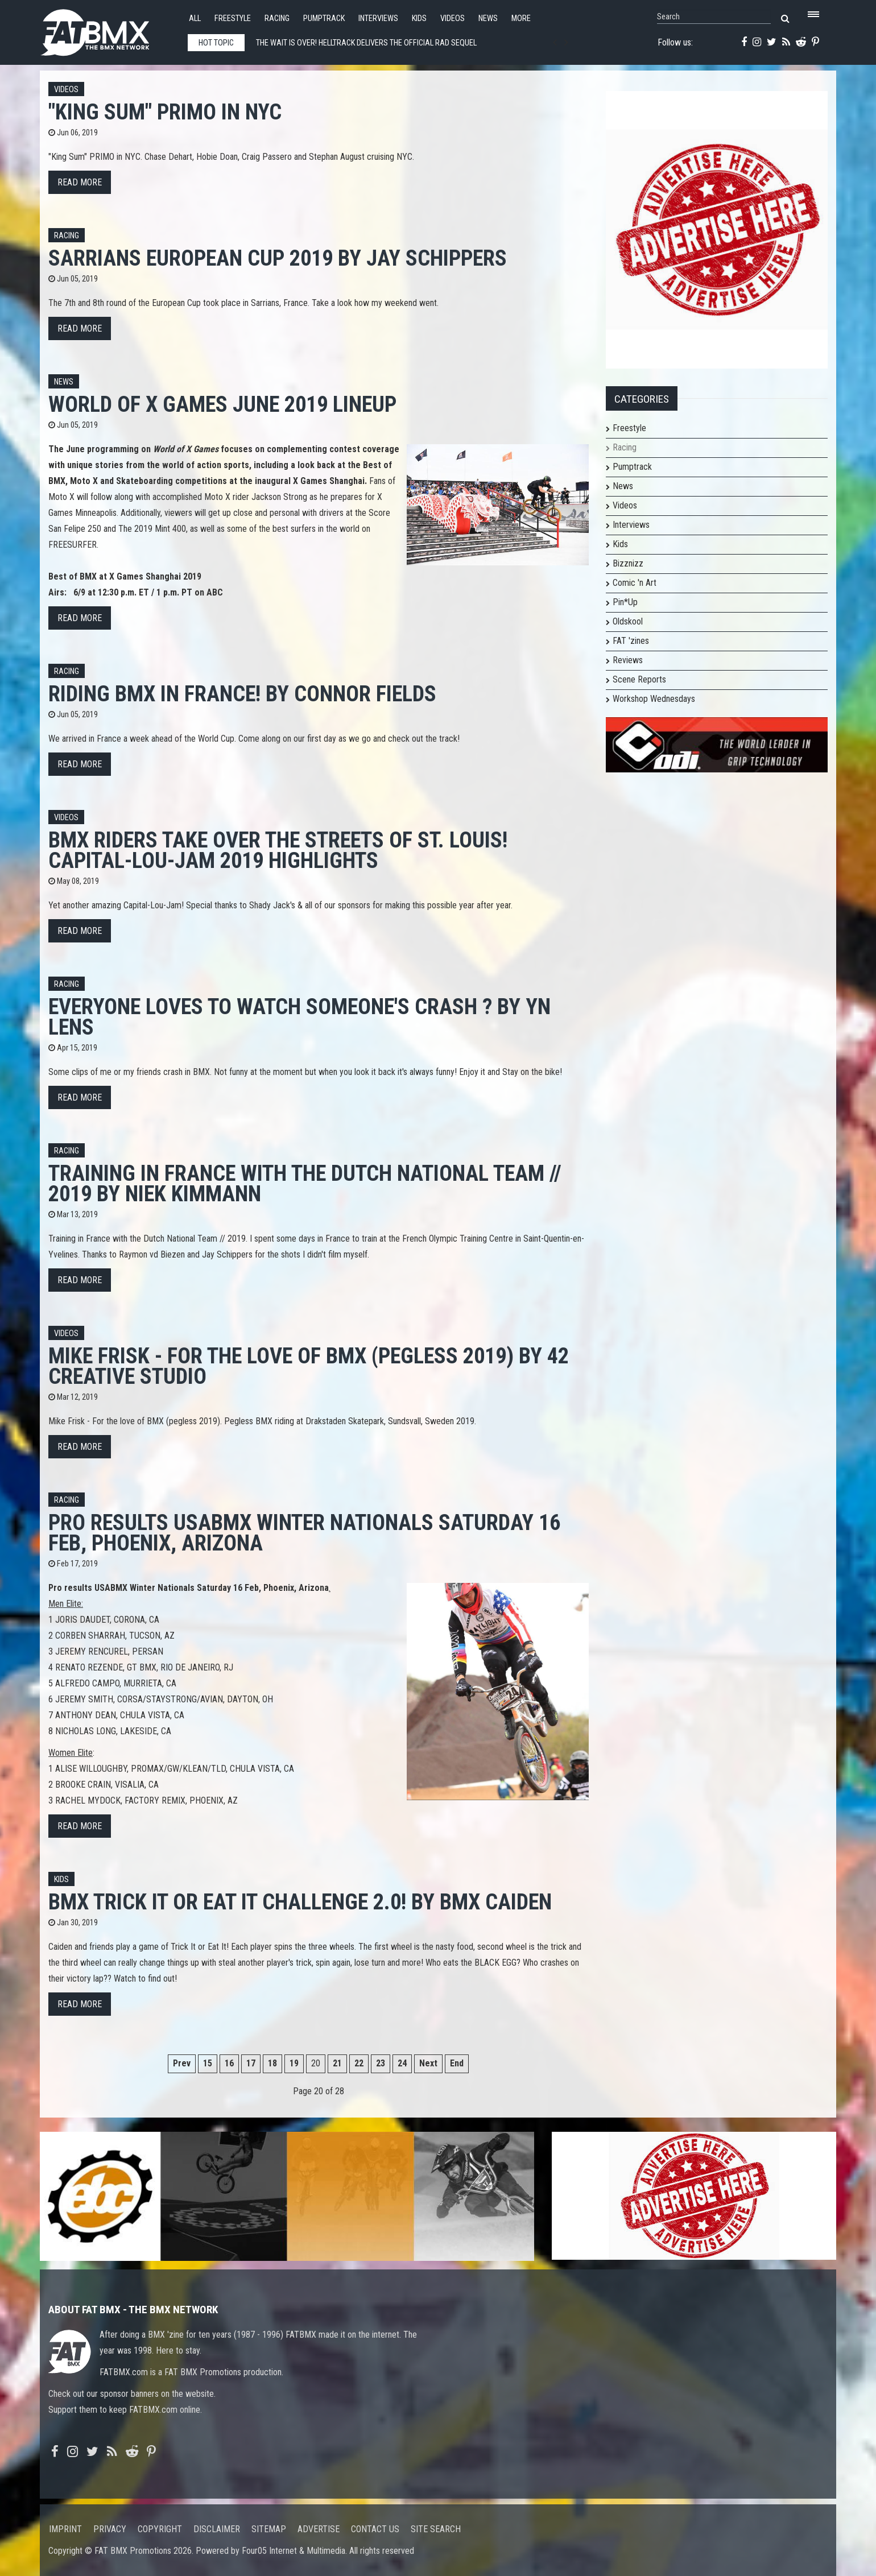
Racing (277, 18)
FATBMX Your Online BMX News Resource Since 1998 (108, 29)
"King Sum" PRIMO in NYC (165, 112)
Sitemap (268, 2529)
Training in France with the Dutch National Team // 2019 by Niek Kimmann (304, 1183)
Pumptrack (324, 18)
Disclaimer (216, 2529)
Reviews (628, 660)
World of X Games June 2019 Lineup (222, 404)
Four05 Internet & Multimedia (293, 2550)
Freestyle (232, 18)
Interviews (378, 18)
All (195, 18)
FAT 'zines (631, 640)
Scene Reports (639, 679)
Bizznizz (628, 563)
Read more (79, 182)
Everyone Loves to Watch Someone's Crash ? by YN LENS (299, 1017)
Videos (452, 18)
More (521, 18)
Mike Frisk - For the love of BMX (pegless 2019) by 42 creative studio (308, 1366)
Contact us (375, 2529)
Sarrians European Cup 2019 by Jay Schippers (277, 258)
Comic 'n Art (634, 582)
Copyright (160, 2529)
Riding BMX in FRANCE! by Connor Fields (242, 693)
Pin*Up (625, 602)
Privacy (109, 2529)
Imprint (65, 2529)
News (488, 18)
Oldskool (628, 621)
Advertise (318, 2529)
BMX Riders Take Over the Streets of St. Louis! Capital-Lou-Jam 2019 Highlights (277, 850)
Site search (436, 2529)
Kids (419, 18)
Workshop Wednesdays (654, 698)
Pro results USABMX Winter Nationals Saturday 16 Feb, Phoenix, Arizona (304, 1533)
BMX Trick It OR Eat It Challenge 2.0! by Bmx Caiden (300, 1902)
